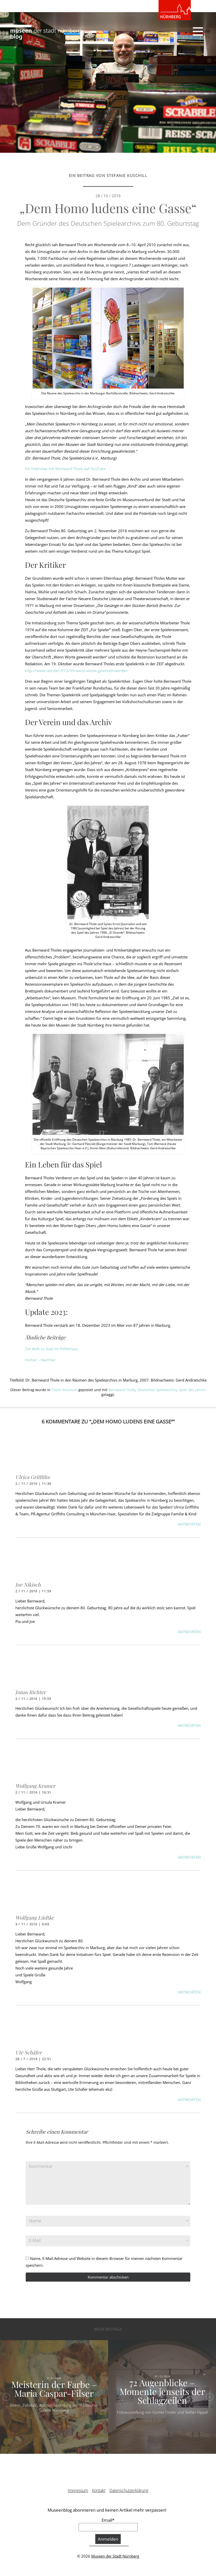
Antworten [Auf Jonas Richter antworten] (189, 1725)
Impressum (78, 2490)
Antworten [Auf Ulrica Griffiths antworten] (189, 1524)
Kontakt (98, 2490)
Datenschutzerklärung (128, 2490)
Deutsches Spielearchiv (157, 1389)
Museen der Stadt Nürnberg (115, 2556)
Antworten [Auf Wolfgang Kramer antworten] (189, 1857)
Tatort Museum (64, 1389)
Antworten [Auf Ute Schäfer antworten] (189, 2099)
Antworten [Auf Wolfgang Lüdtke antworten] (189, 1992)
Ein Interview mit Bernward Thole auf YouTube (65, 468)
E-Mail (35, 2240)
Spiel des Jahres (192, 1389)
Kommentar (41, 2166)
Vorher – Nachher (40, 1359)
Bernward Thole (121, 1389)
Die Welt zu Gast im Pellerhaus (51, 1348)
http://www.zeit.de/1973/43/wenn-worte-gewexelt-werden (76, 670)
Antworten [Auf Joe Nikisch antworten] (189, 1631)
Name (35, 2221)
